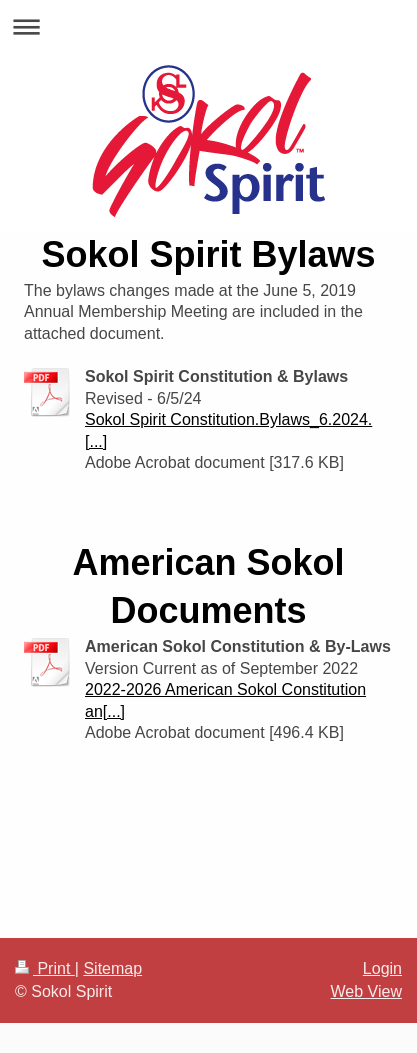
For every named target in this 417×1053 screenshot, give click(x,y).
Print (45, 968)
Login (382, 968)
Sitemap (112, 968)
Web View (366, 991)
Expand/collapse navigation (208, 26)
